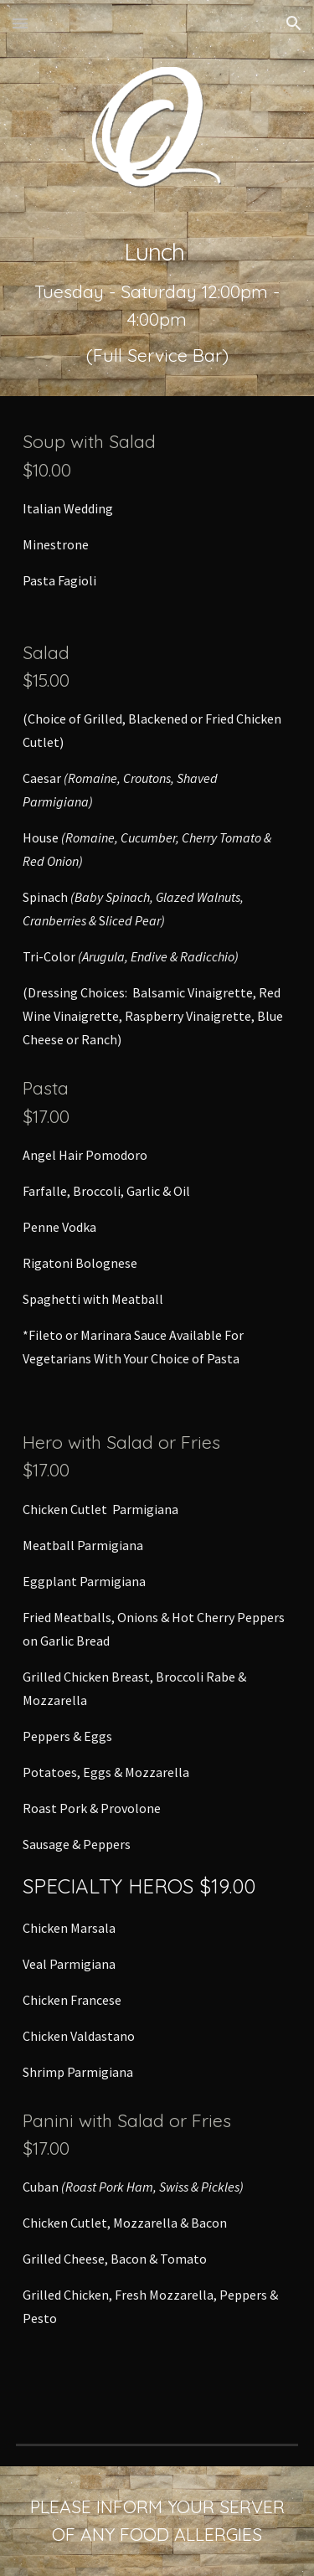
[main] (157, 302)
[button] (20, 23)
